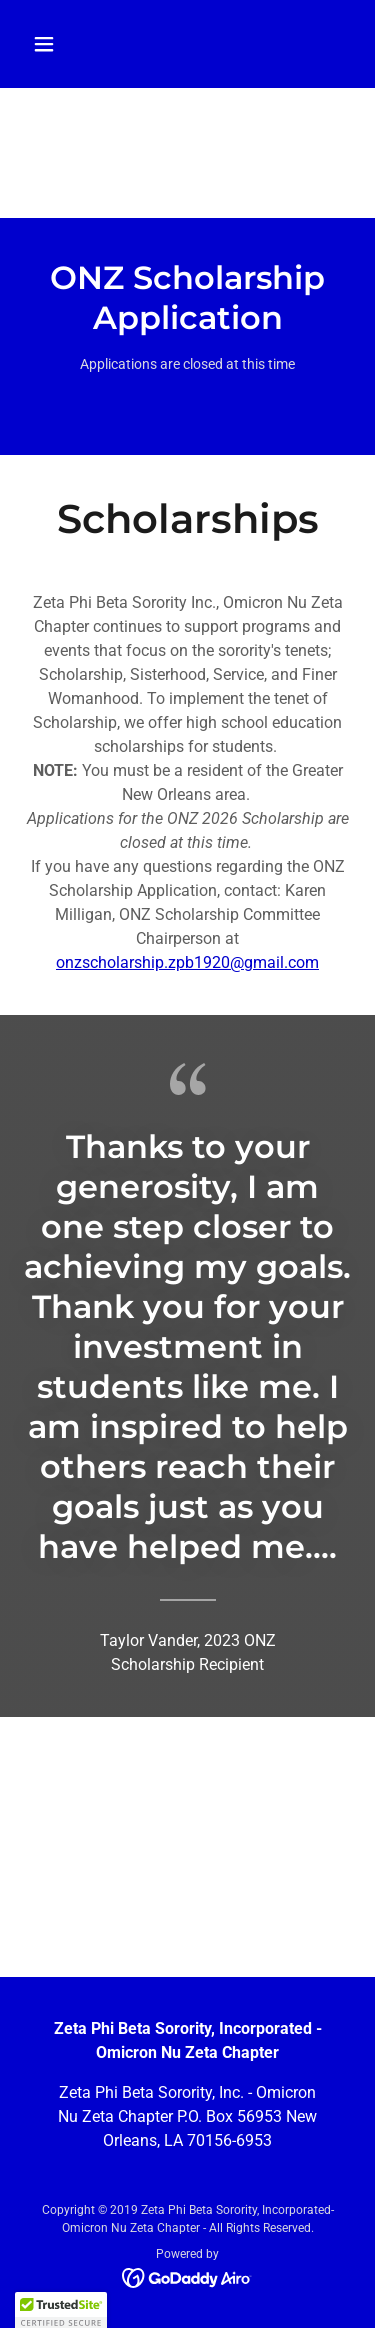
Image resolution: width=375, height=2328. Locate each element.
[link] (187, 2276)
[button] (61, 44)
